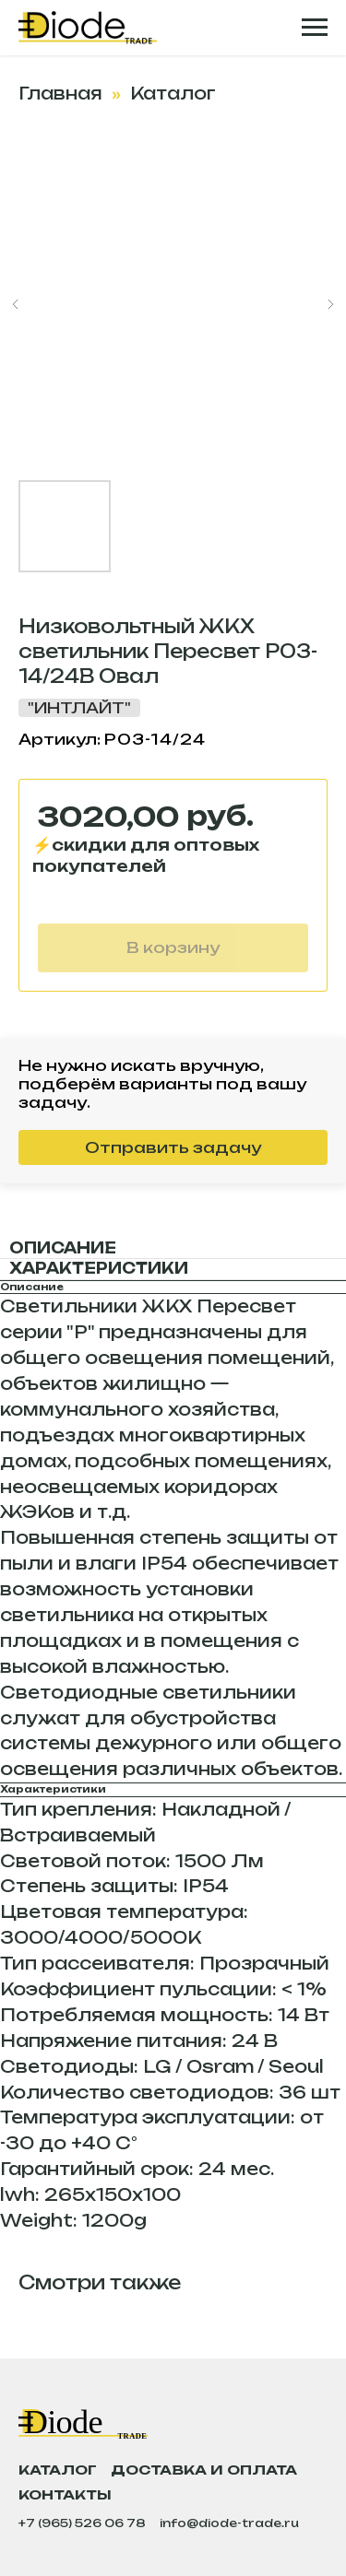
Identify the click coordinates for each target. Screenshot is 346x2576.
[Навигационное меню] (315, 27)
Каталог (173, 93)
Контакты (65, 2494)
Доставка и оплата (204, 2469)
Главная (60, 93)
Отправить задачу (173, 1147)
